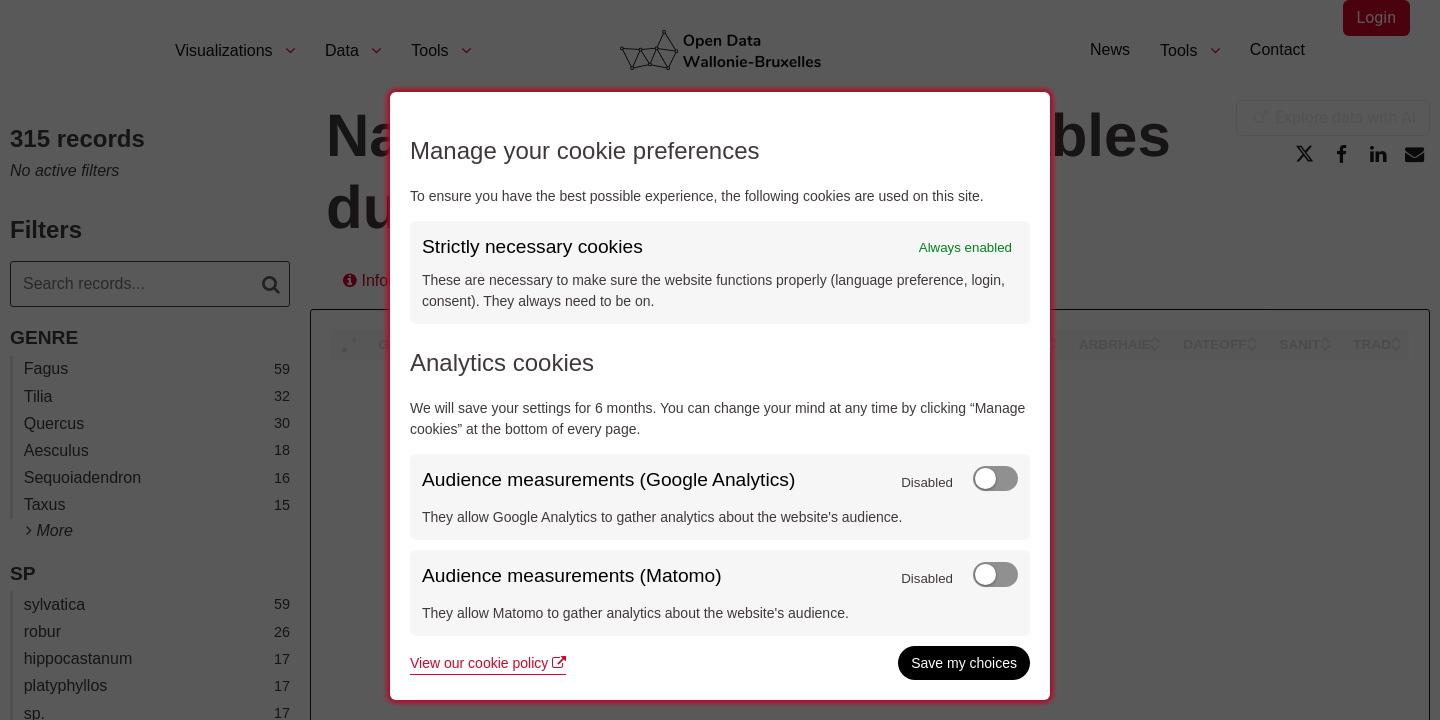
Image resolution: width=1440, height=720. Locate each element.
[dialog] (720, 396)
